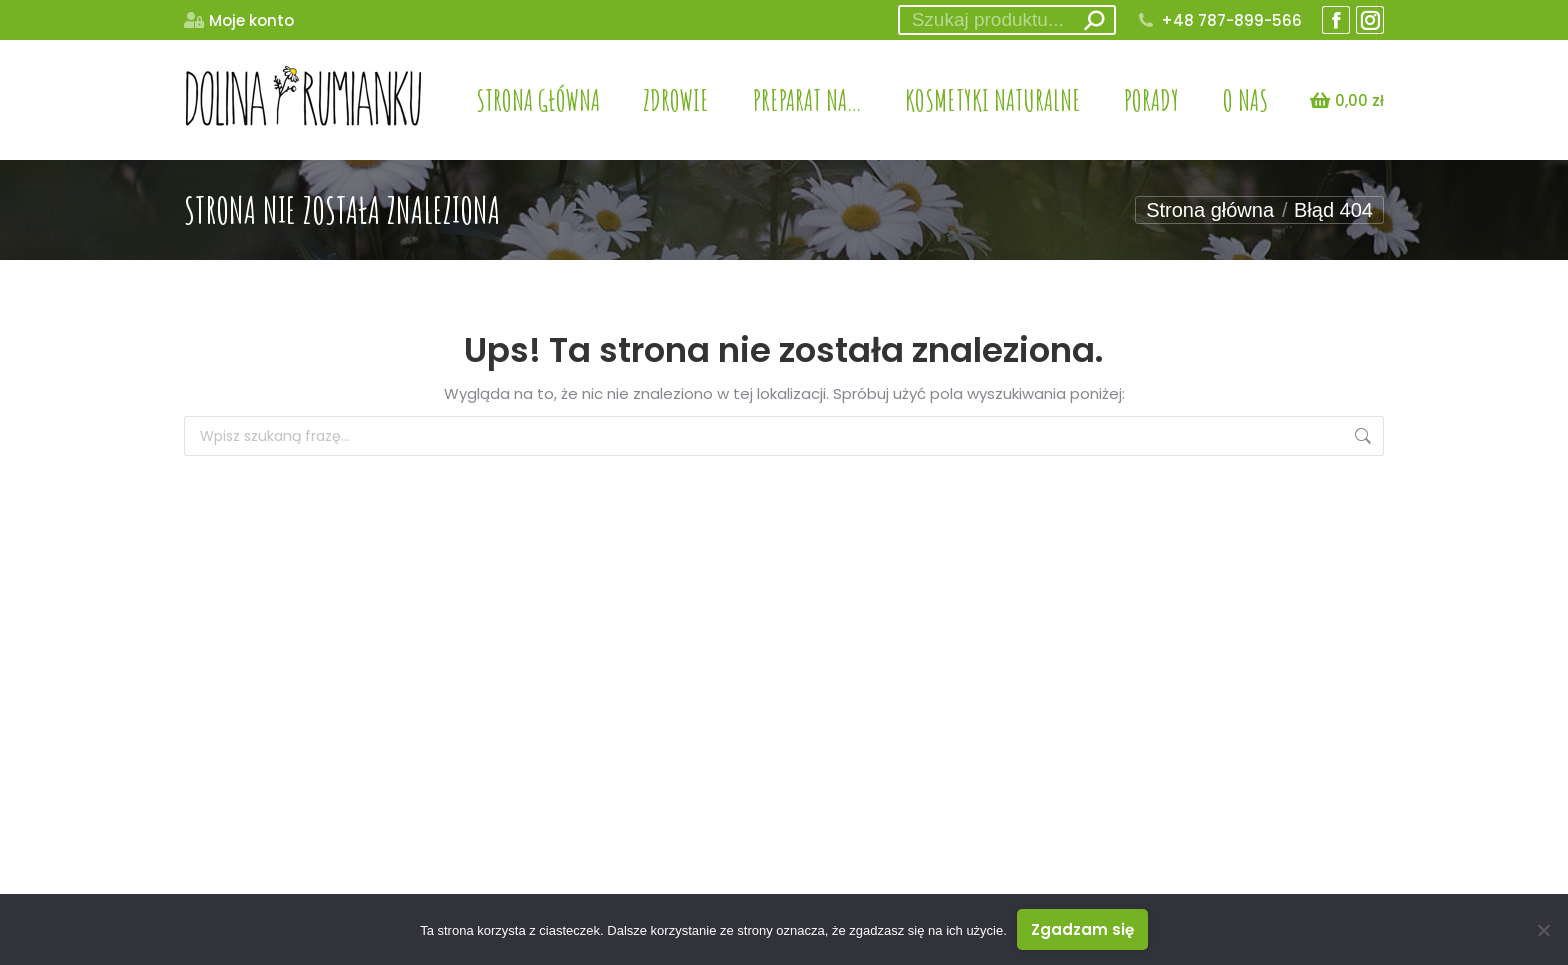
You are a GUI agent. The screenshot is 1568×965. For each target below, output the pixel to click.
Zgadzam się (1082, 929)
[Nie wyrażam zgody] (1543, 930)
